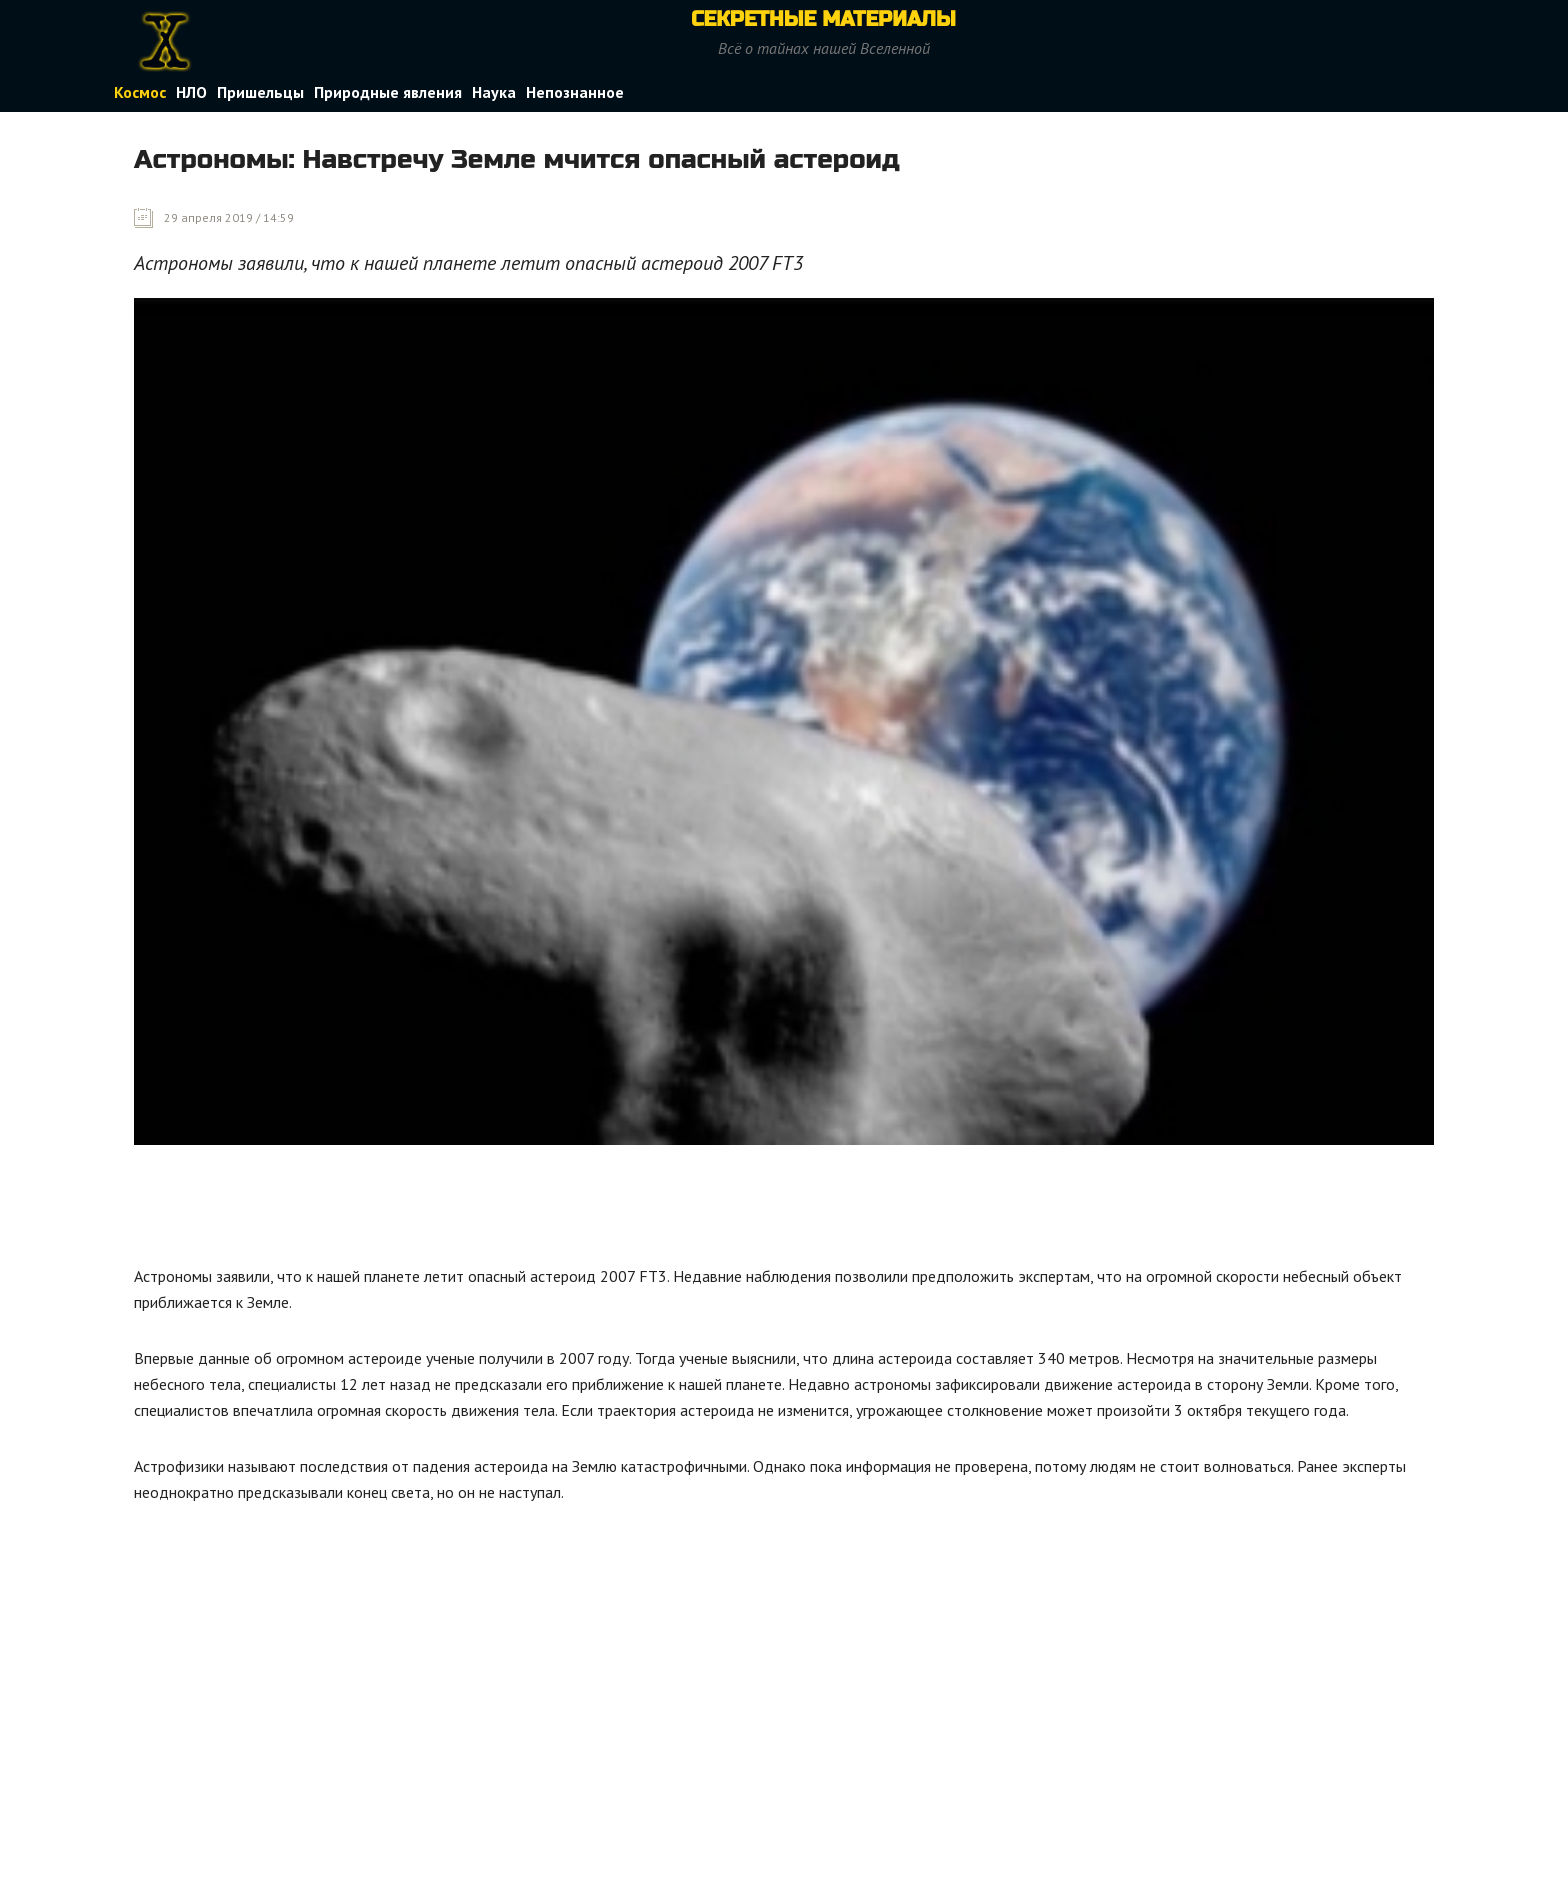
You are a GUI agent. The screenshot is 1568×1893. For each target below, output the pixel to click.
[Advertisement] (498, 1210)
